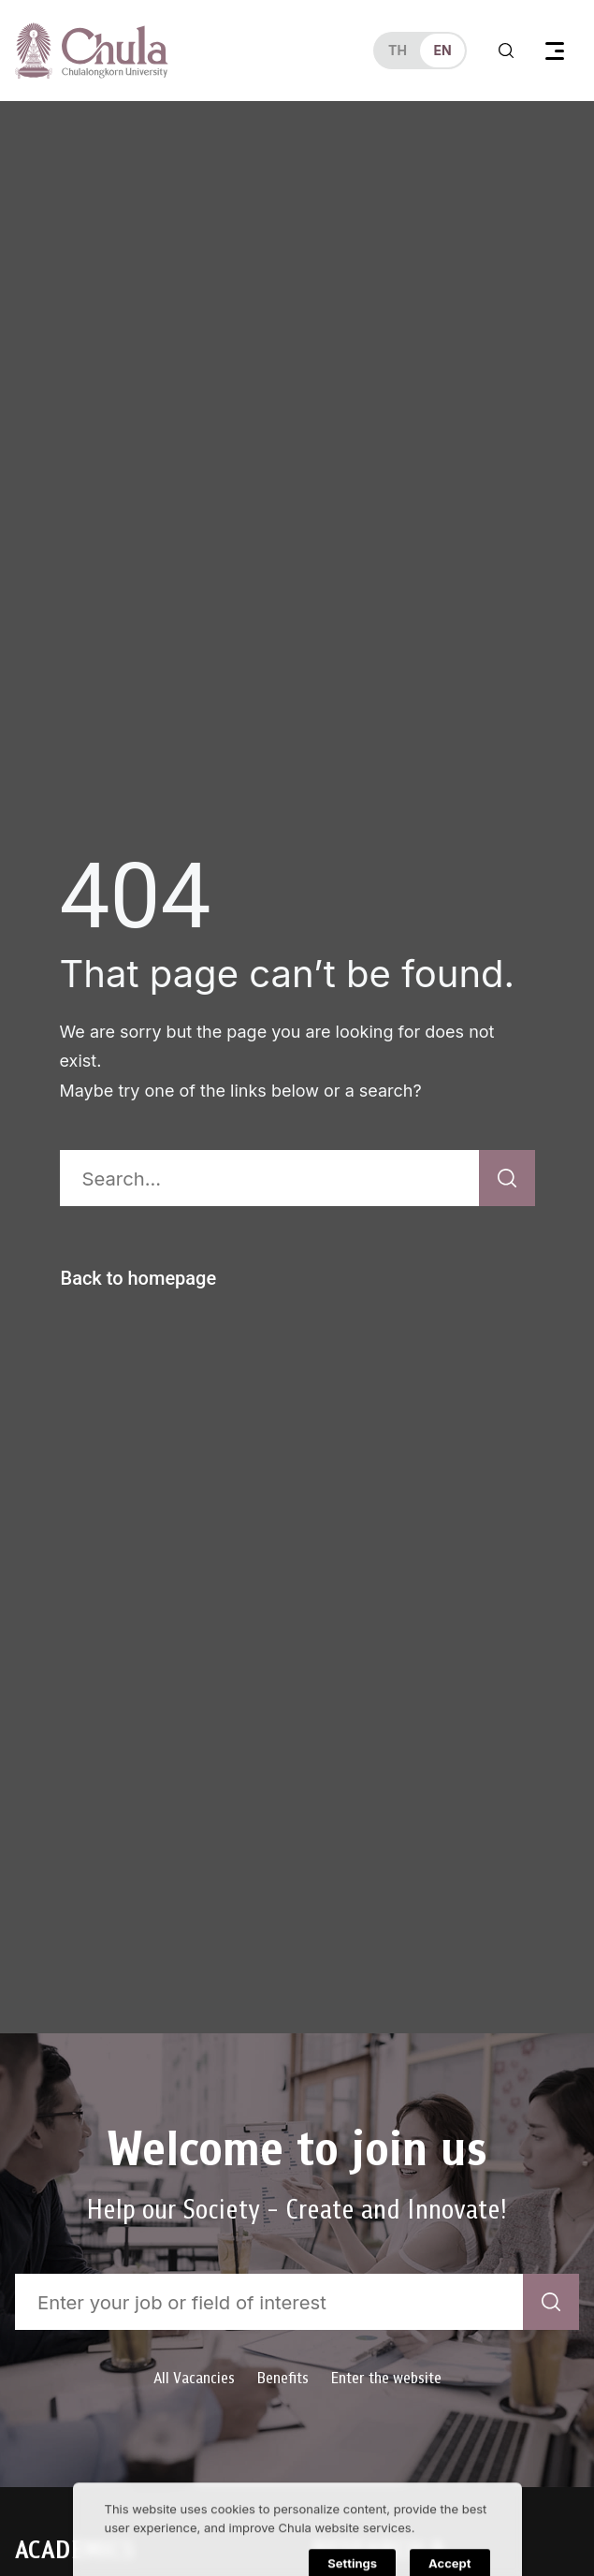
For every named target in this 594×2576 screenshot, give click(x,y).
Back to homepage (139, 1278)
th (397, 50)
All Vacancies (194, 2378)
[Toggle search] (506, 50)
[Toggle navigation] (554, 50)
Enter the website (386, 2378)
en (442, 50)
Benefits (283, 2378)
